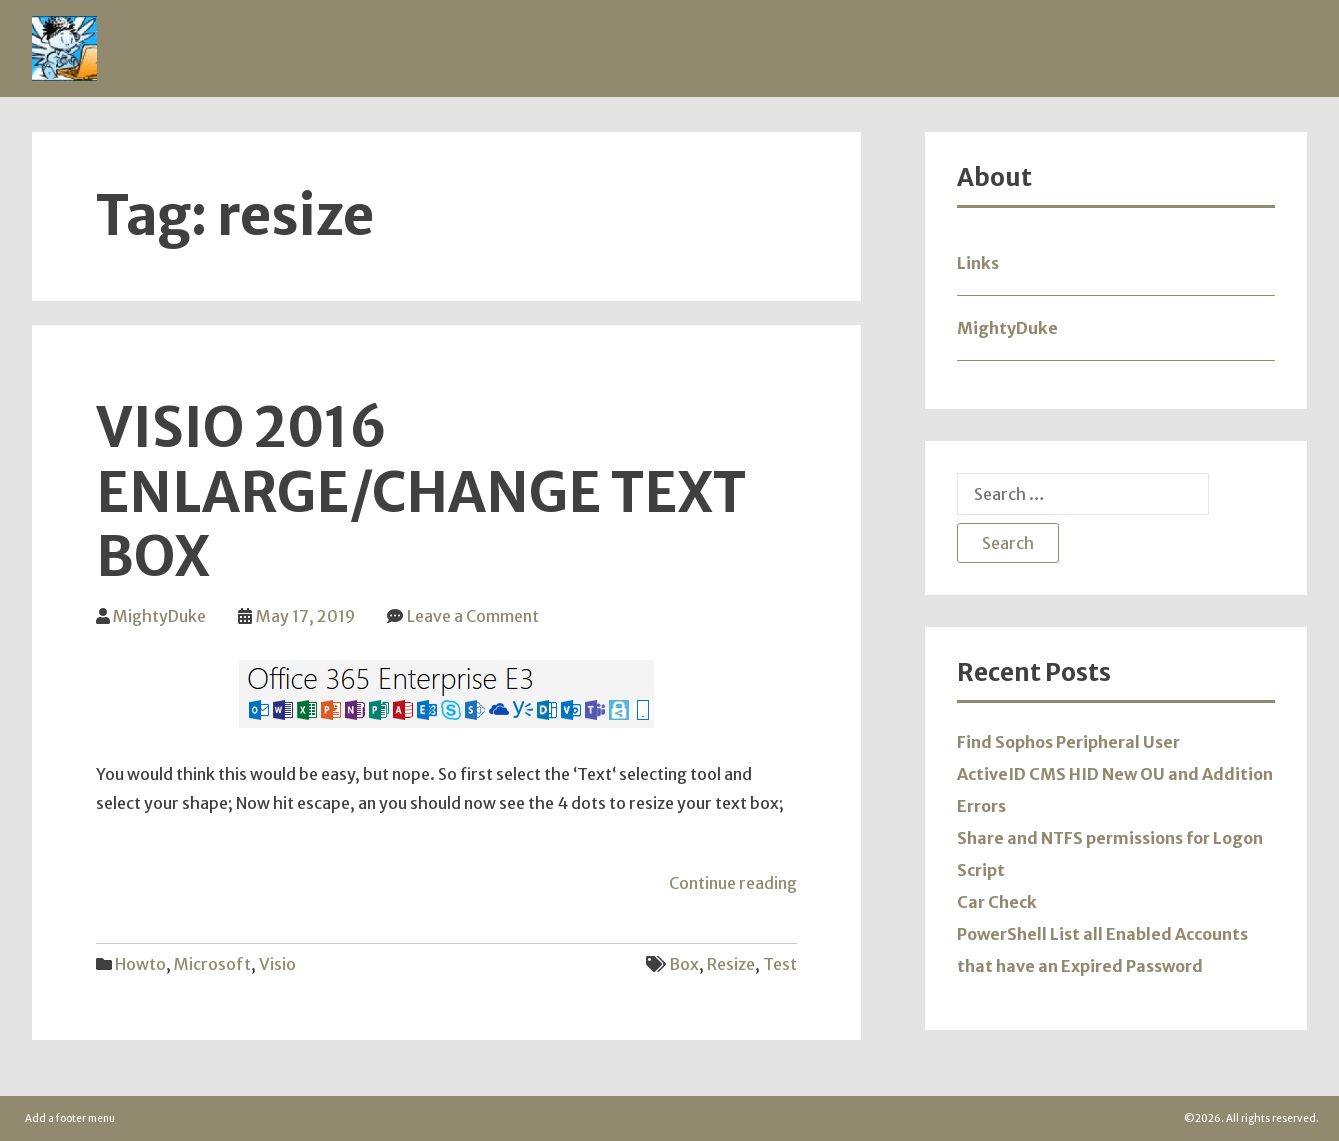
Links (978, 263)
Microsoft (212, 964)
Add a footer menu (70, 1118)
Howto (140, 964)
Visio (277, 964)
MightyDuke (159, 616)
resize (731, 964)
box (684, 964)
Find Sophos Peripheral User (1068, 742)
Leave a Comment (473, 616)
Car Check (997, 902)
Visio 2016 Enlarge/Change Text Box (421, 493)
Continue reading (733, 883)
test (780, 964)
